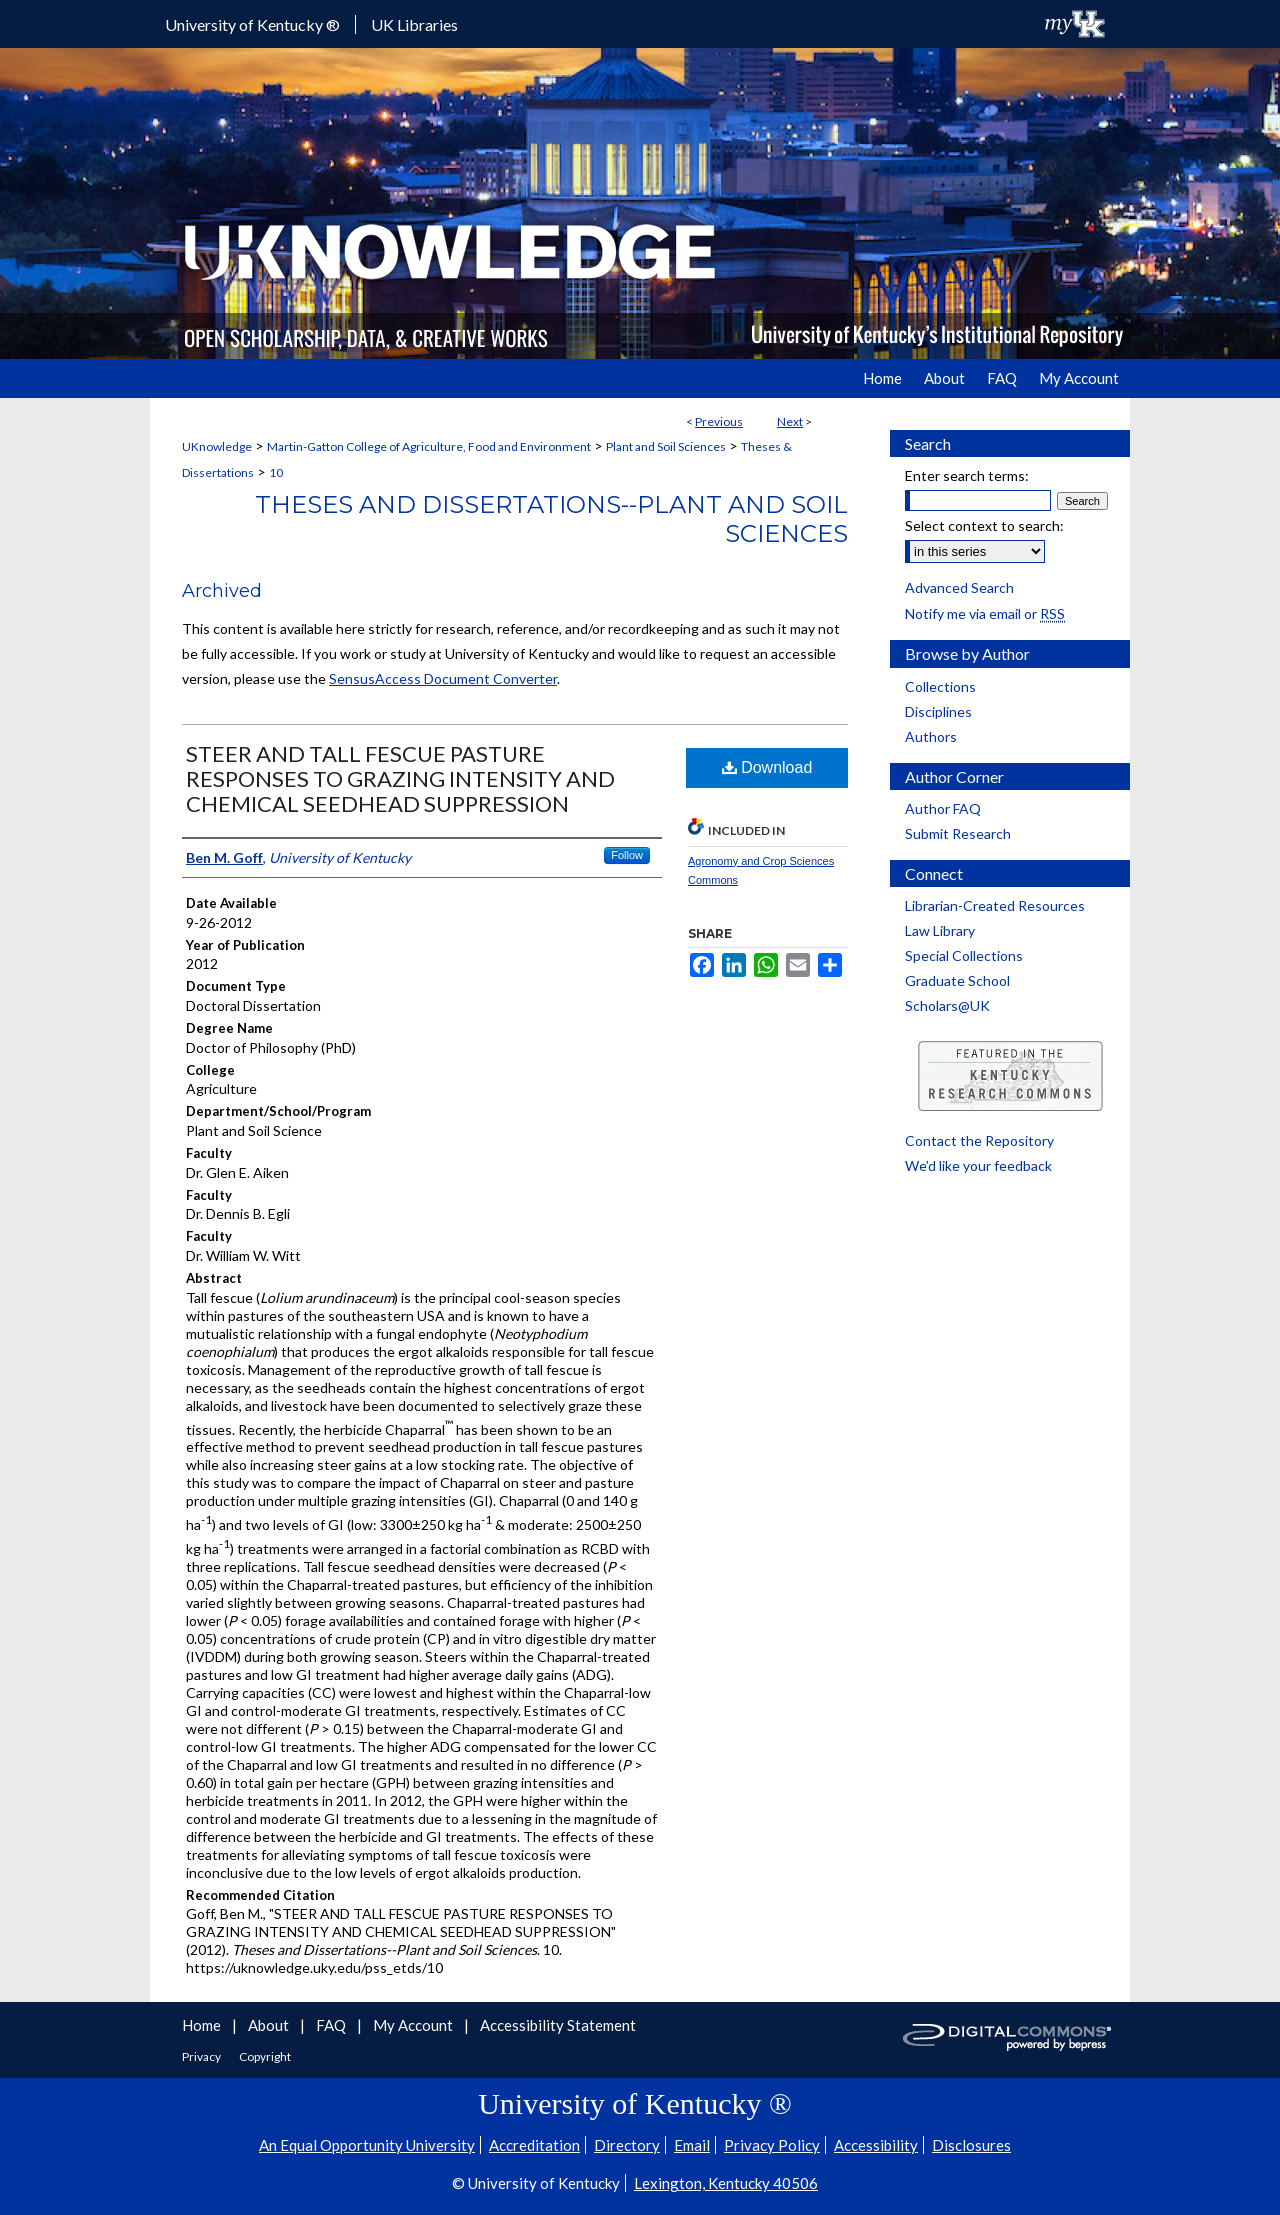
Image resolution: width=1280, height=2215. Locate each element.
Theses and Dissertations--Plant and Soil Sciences (551, 519)
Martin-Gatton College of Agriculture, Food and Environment (429, 446)
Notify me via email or (985, 613)
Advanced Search (959, 587)
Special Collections (964, 955)
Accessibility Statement (558, 2025)
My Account (414, 2025)
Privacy (202, 2056)
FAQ (332, 2025)
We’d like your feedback (978, 1165)
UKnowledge (217, 446)
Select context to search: (984, 525)
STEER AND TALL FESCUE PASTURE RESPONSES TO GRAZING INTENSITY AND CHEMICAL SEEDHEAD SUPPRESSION (400, 778)
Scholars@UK (947, 1005)
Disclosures (971, 2145)
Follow (627, 855)
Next (790, 421)
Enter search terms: (967, 475)
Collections (940, 686)
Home (203, 2025)
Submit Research (958, 833)
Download (767, 767)
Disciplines (938, 711)
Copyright (265, 2056)
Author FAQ (943, 808)
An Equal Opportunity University (367, 2145)
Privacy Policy (772, 2145)
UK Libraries (414, 24)
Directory (627, 2145)
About (270, 2025)
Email (692, 2145)
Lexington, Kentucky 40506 (726, 2183)
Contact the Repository (979, 1140)
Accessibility (876, 2145)
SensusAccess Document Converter (443, 678)
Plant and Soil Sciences (666, 446)
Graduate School (957, 980)
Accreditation (534, 2145)
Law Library (940, 930)
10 (276, 472)
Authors (931, 736)
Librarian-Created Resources (995, 905)
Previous (719, 421)
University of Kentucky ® (252, 24)
